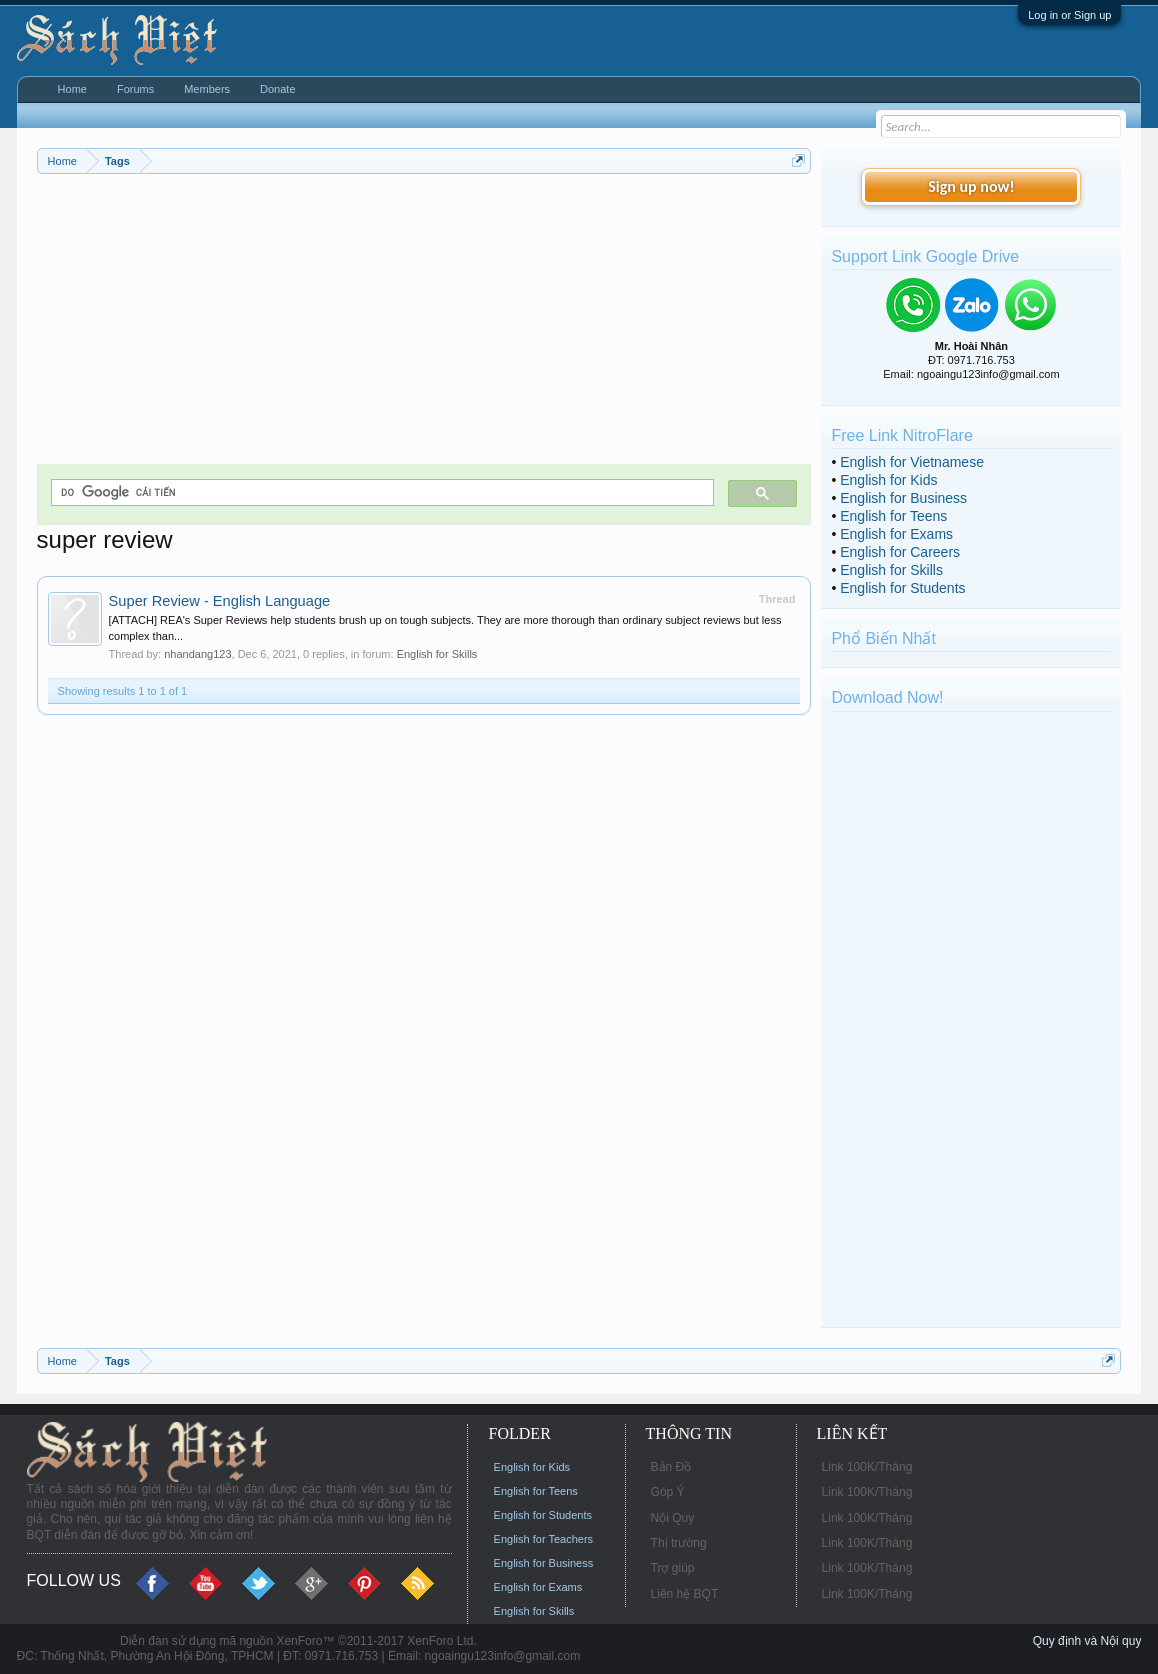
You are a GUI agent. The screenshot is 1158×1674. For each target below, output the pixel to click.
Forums (135, 89)
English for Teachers (543, 1539)
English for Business (903, 498)
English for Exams (896, 534)
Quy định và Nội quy (1087, 1641)
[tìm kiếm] (381, 492)
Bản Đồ (671, 1467)
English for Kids (888, 480)
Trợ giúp (673, 1568)
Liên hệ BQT (685, 1594)
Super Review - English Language (220, 601)
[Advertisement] (424, 324)
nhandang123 (197, 654)
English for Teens (893, 516)
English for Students (902, 588)
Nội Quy (673, 1518)
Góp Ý (668, 1492)
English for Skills (437, 654)
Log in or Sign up (1069, 15)
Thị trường (679, 1543)
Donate (277, 89)
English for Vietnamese (912, 462)
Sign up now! (971, 186)
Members (207, 89)
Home (72, 89)
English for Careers (900, 552)
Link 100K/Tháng (867, 1467)
